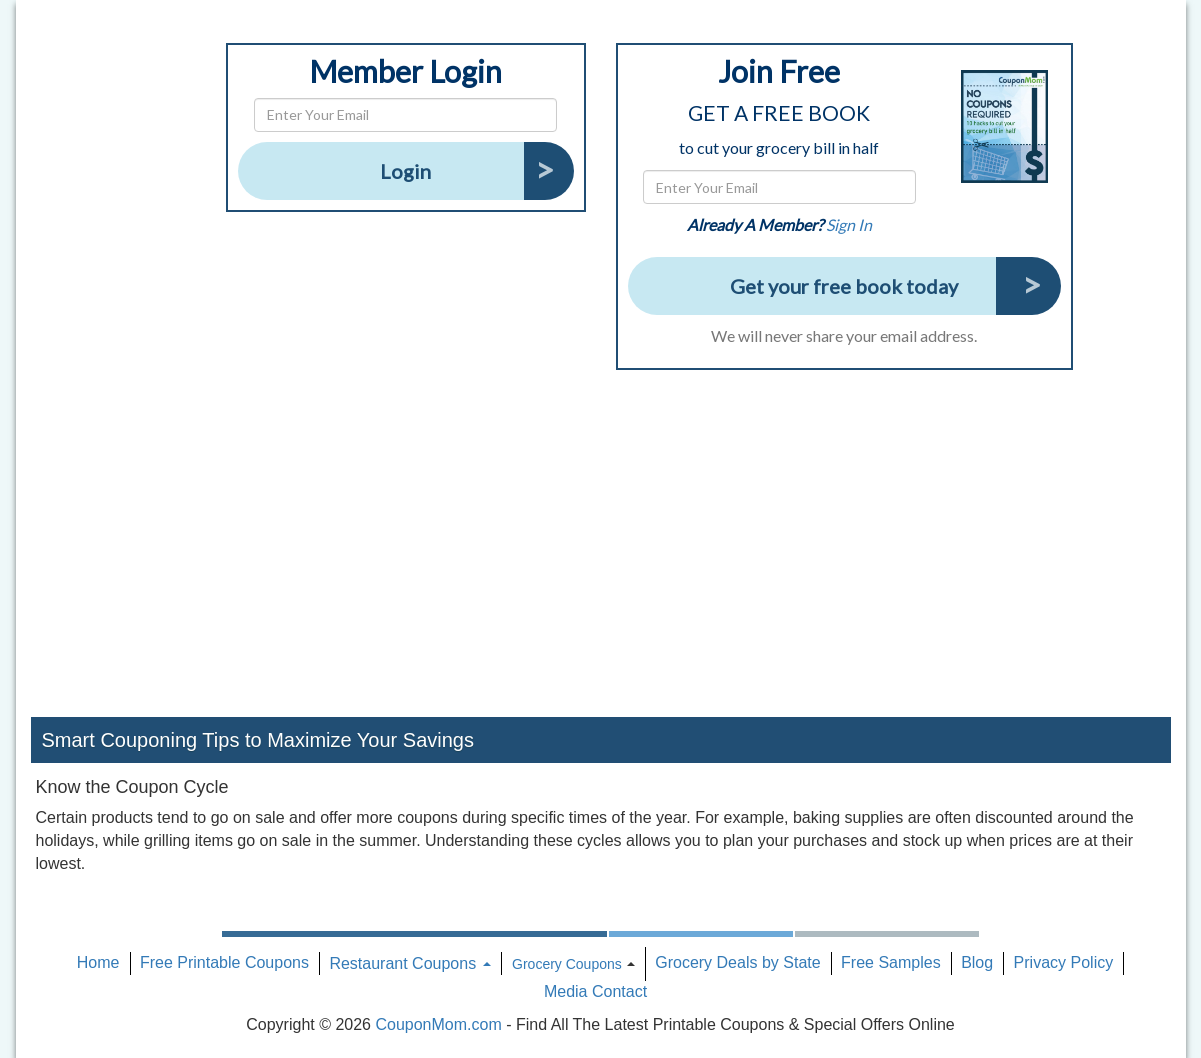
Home (98, 962)
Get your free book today (844, 286)
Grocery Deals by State (737, 962)
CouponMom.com (438, 1024)
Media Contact (595, 991)
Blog (977, 962)
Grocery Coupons (567, 964)
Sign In (849, 224)
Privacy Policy (1064, 962)
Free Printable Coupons (224, 962)
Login (405, 171)
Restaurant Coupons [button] (409, 963)
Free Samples (891, 962)
